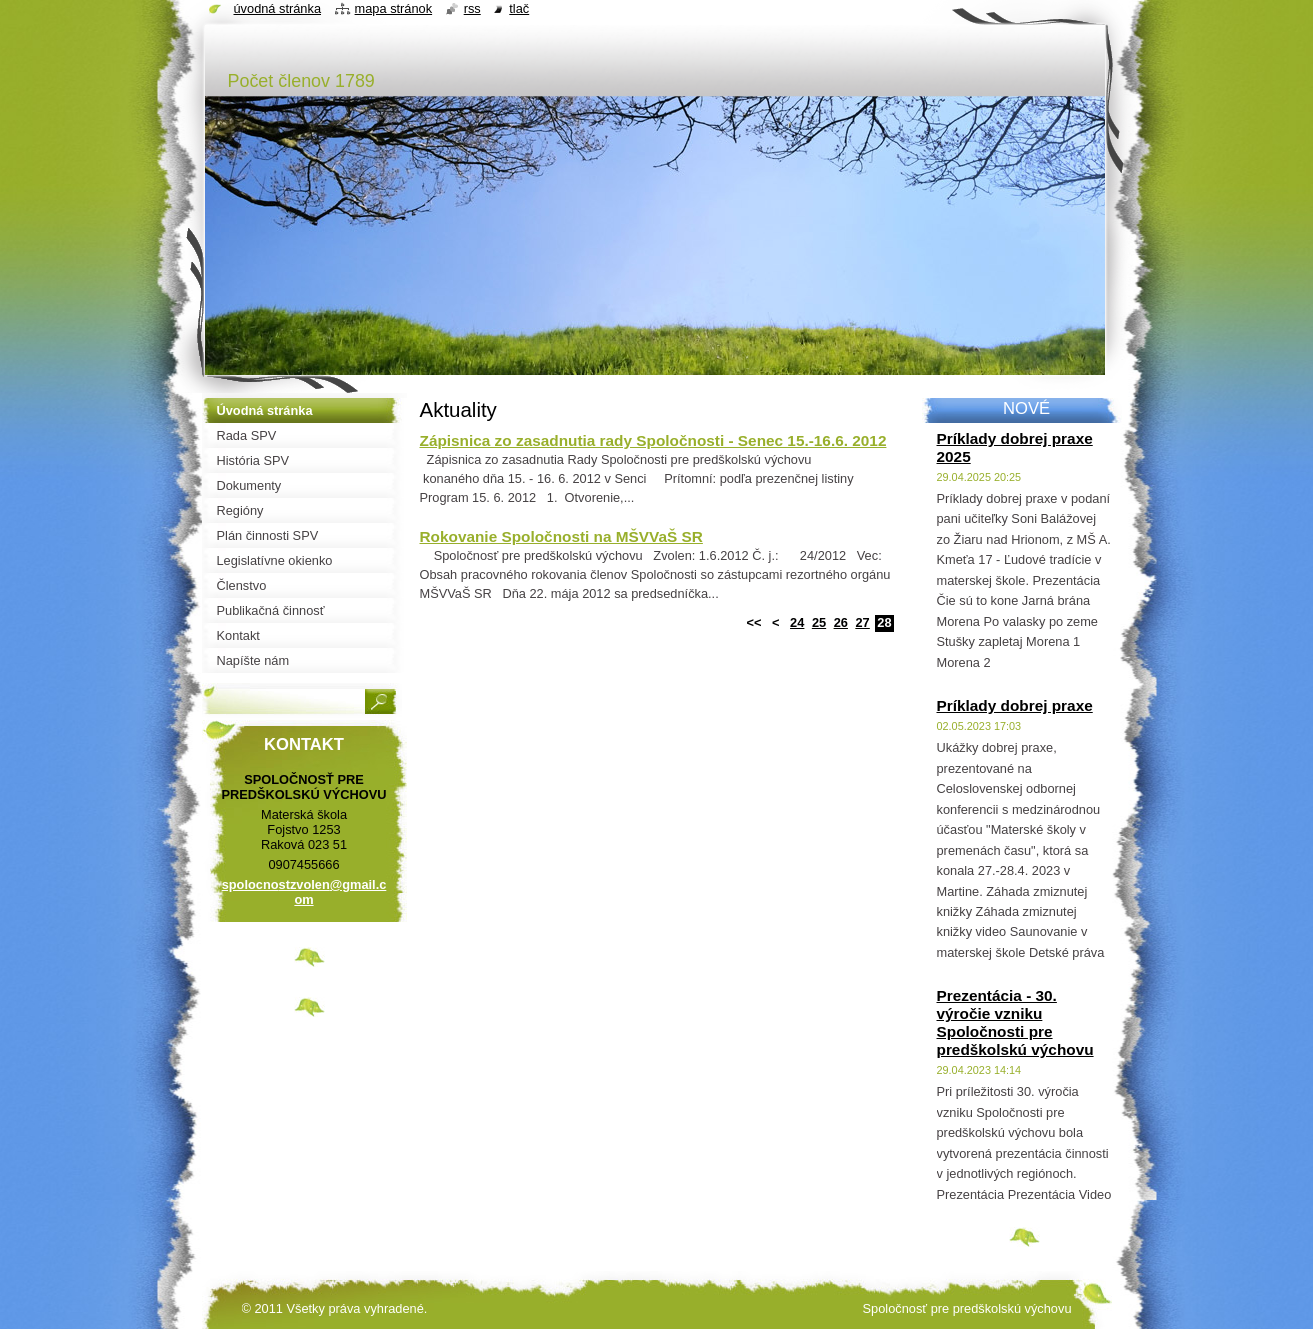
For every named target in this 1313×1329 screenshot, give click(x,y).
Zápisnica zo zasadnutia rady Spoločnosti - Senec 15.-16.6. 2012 (653, 440)
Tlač (519, 8)
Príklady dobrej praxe (1015, 705)
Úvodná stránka (278, 8)
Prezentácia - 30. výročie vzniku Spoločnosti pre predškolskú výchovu (1015, 1022)
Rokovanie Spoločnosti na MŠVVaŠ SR (561, 536)
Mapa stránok (394, 8)
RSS (472, 8)
